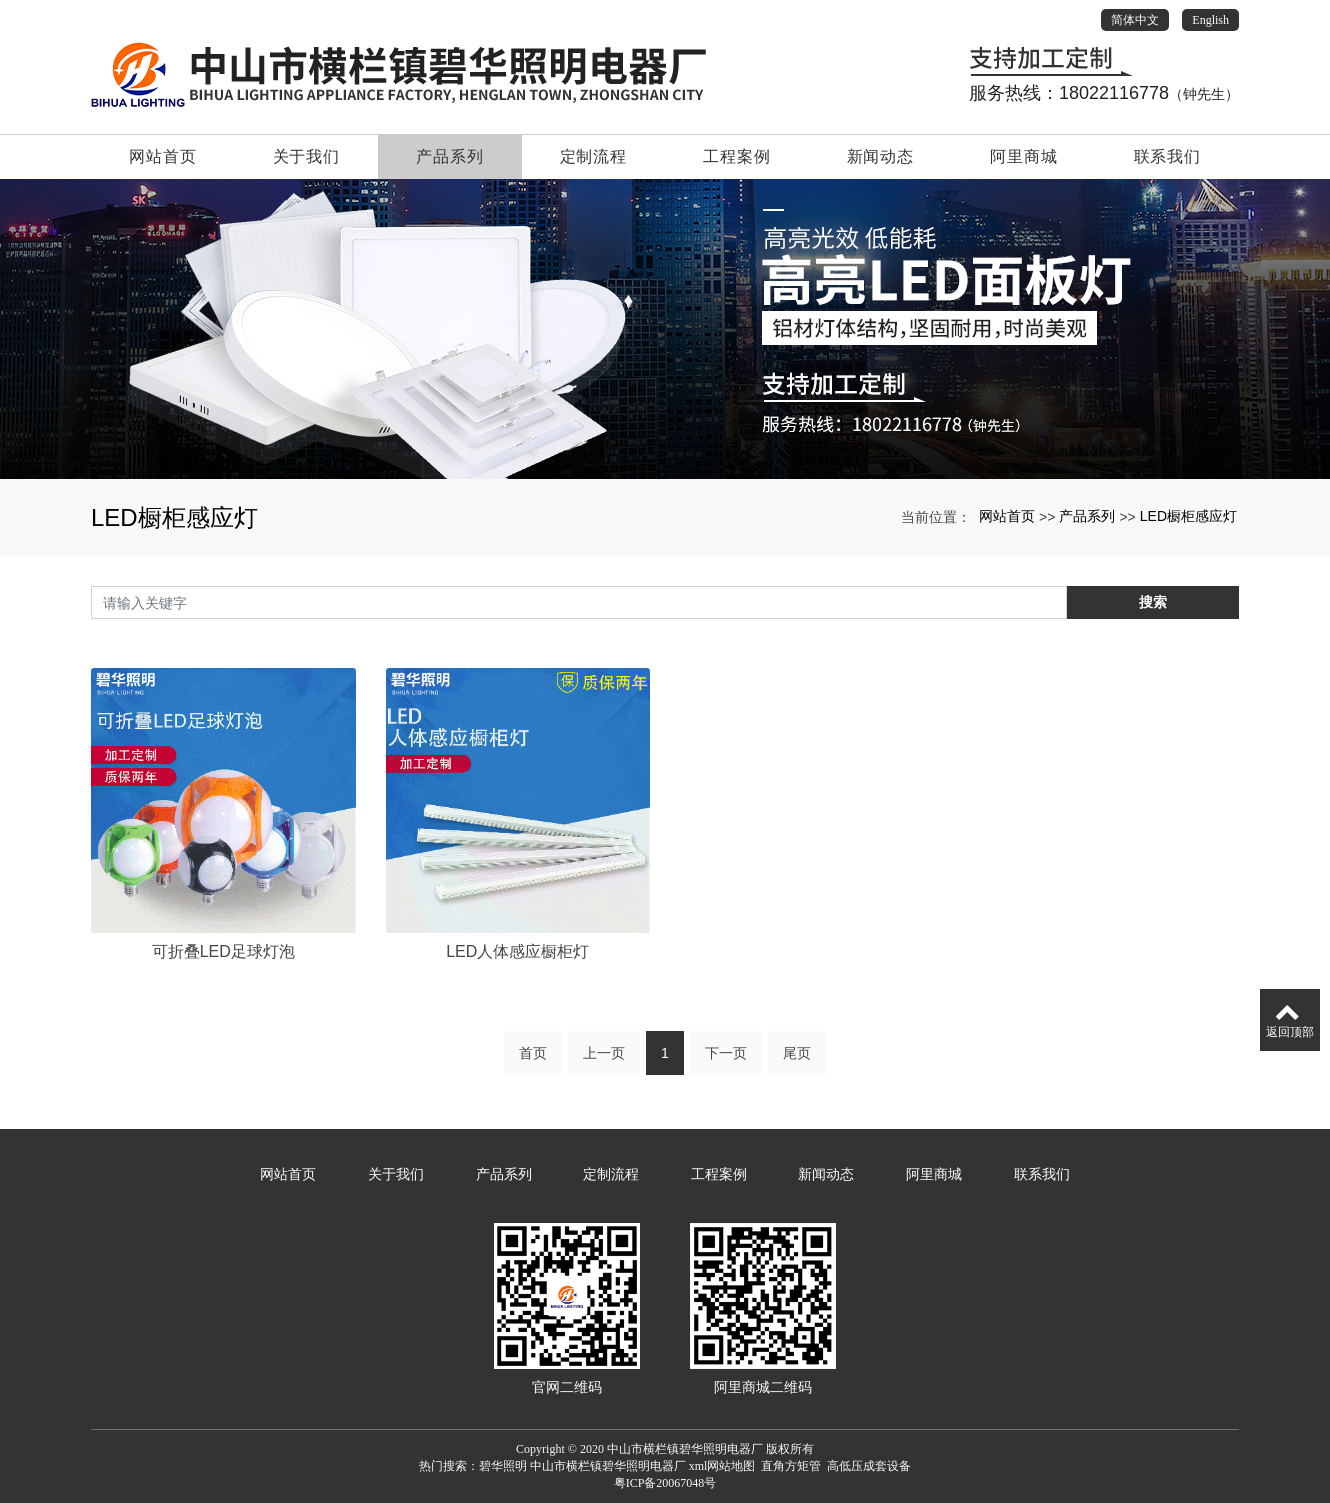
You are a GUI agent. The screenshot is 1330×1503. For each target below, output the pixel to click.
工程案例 (736, 156)
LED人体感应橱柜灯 (517, 1095)
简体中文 (1135, 20)
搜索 (1153, 602)
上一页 (604, 1069)
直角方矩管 (791, 1466)
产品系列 (449, 156)
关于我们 (306, 156)
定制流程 (593, 156)
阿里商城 (1023, 156)
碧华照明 (503, 1466)
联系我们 (1167, 156)
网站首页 (162, 156)
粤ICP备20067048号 (665, 1483)
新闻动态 (880, 156)
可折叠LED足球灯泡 (223, 1095)
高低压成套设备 (869, 1466)
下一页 (726, 1069)
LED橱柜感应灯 (1188, 516)
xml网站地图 (722, 1466)
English (1210, 20)
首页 (533, 1069)
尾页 (797, 1069)
